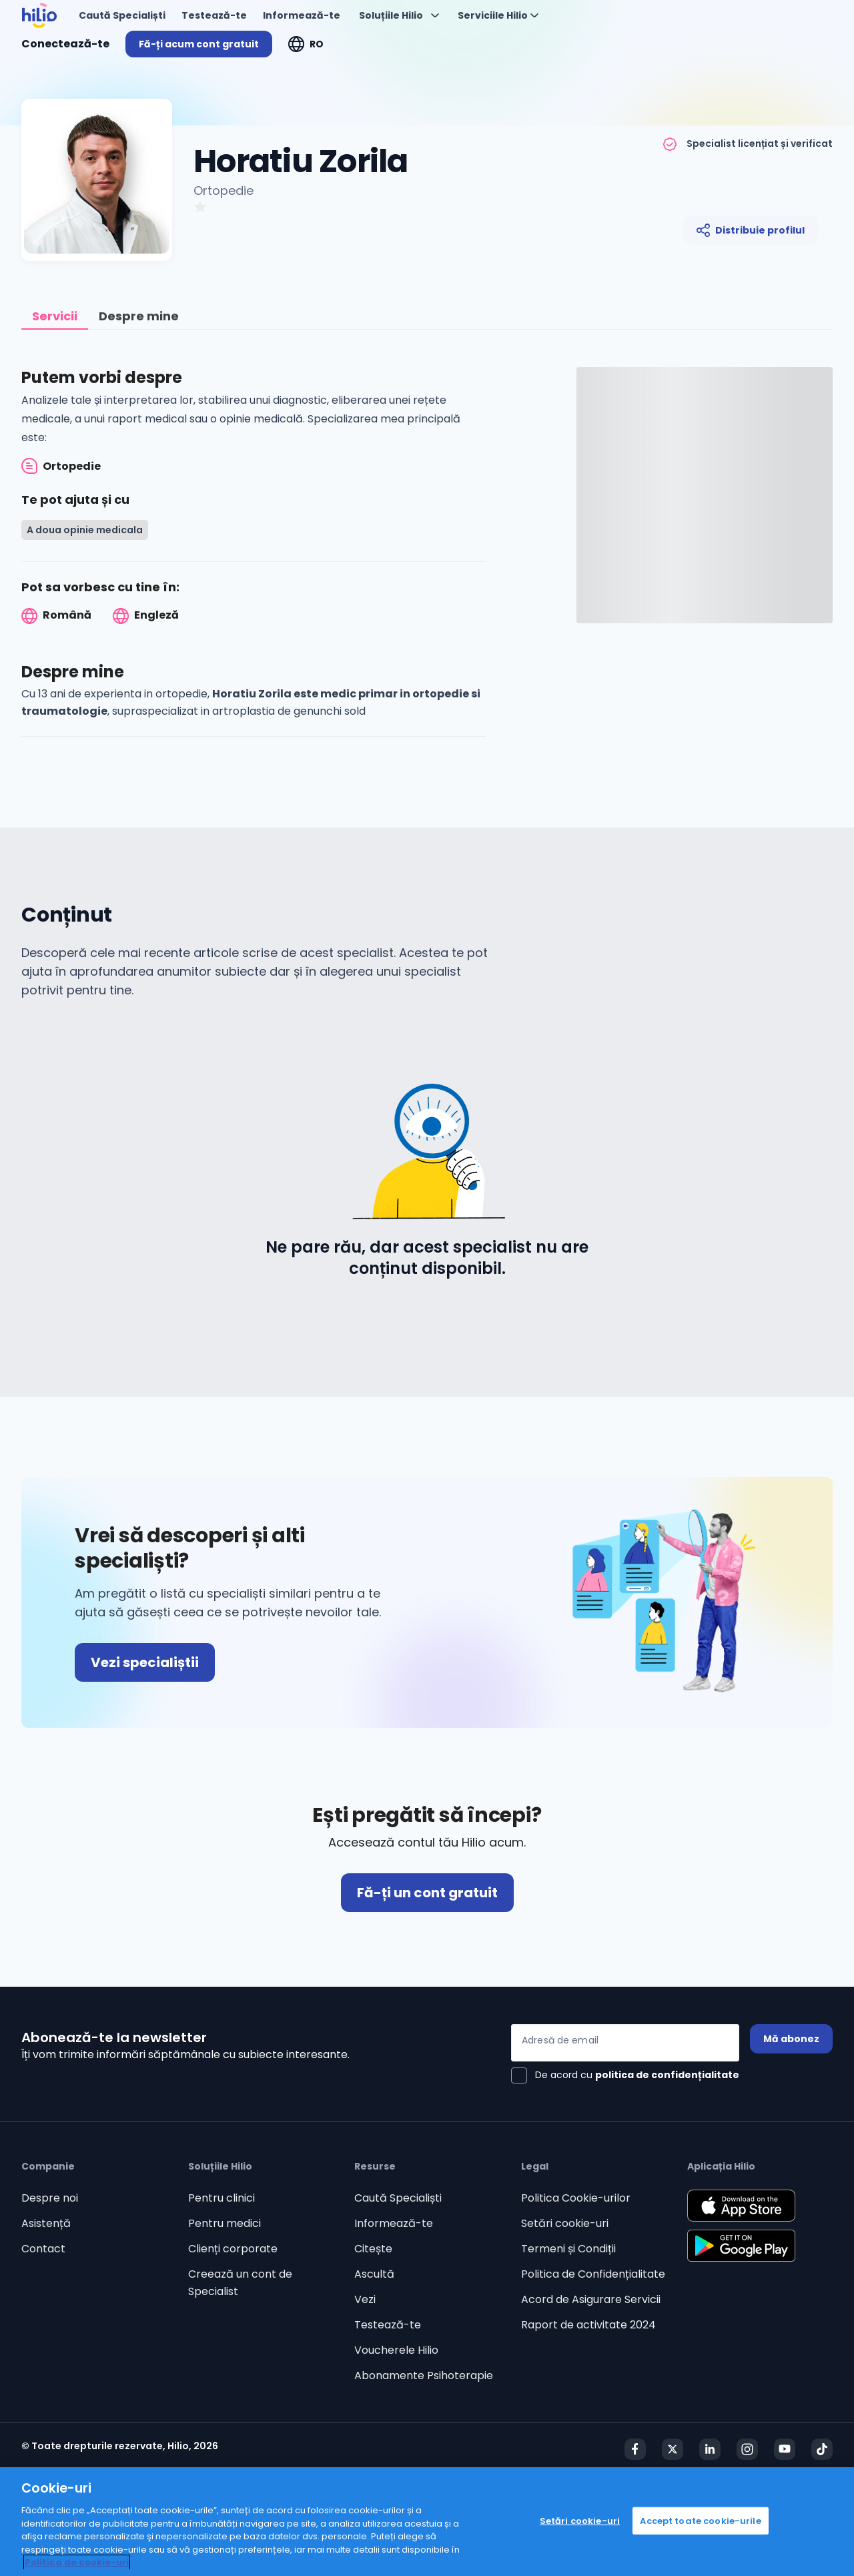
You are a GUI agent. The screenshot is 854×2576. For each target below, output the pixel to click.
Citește (373, 2248)
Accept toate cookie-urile (700, 2520)
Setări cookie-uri (564, 2223)
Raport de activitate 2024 (588, 2324)
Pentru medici (224, 2223)
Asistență (46, 2223)
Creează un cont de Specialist (240, 2282)
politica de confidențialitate (667, 2074)
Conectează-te (65, 43)
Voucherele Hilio (396, 2350)
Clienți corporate (233, 2248)
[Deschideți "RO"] (306, 44)
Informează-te (393, 2223)
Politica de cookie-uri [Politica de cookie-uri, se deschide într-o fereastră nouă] (77, 2562)
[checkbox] (625, 2075)
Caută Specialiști (398, 2198)
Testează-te (387, 2324)
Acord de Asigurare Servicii (591, 2299)
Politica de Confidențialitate (593, 2274)
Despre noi (49, 2198)
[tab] (54, 317)
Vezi (365, 2299)
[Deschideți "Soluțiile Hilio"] (399, 15)
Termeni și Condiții (568, 2248)
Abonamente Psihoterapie (423, 2375)
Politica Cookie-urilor (575, 2198)
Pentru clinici (221, 2198)
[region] (427, 2521)
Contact (43, 2248)
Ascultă (374, 2274)
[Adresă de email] (625, 2042)
